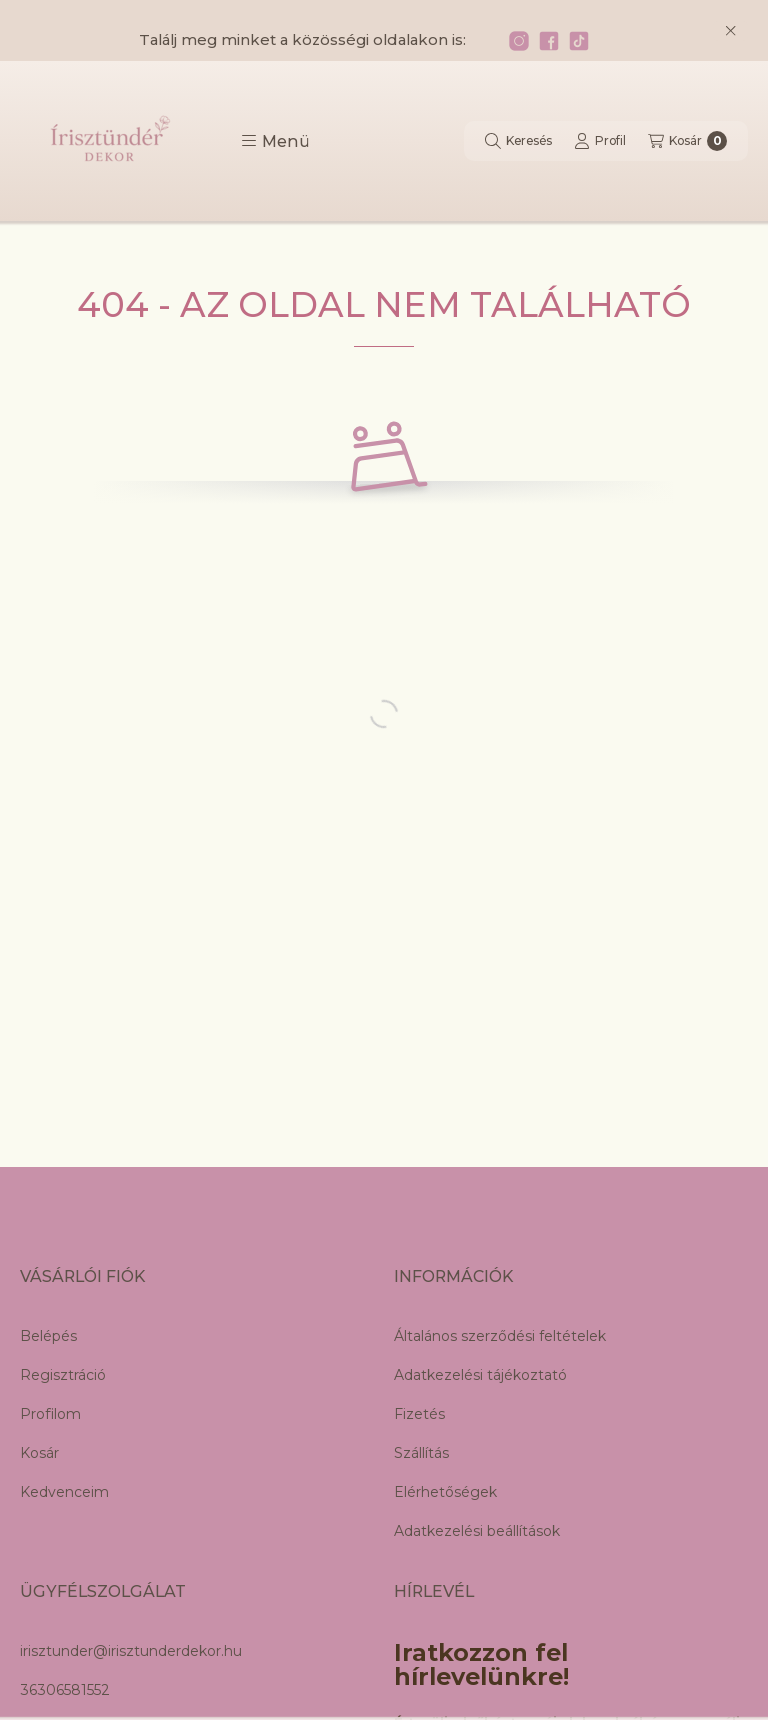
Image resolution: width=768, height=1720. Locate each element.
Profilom (50, 1414)
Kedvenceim (64, 1492)
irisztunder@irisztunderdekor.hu (131, 1651)
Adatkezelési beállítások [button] (477, 1531)
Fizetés (419, 1414)
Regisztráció (63, 1375)
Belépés (48, 1336)
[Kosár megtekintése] (687, 141)
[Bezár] (730, 31)
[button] (275, 141)
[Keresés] (518, 141)
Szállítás (421, 1453)
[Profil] (600, 141)
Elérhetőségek (445, 1492)
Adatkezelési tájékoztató (480, 1375)
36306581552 (65, 1690)
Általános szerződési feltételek (500, 1336)
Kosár (39, 1453)
